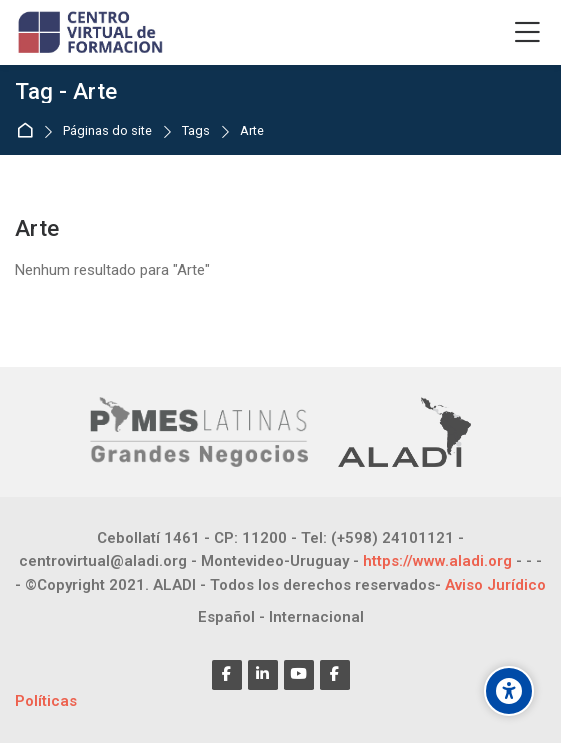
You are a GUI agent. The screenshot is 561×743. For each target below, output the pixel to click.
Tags (196, 131)
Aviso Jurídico (495, 585)
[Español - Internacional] (281, 617)
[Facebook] (227, 675)
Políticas (46, 701)
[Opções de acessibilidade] (509, 691)
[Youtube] (299, 675)
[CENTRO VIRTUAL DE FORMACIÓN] (92, 33)
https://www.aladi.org (437, 561)
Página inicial (28, 131)
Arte (252, 131)
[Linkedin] (263, 675)
